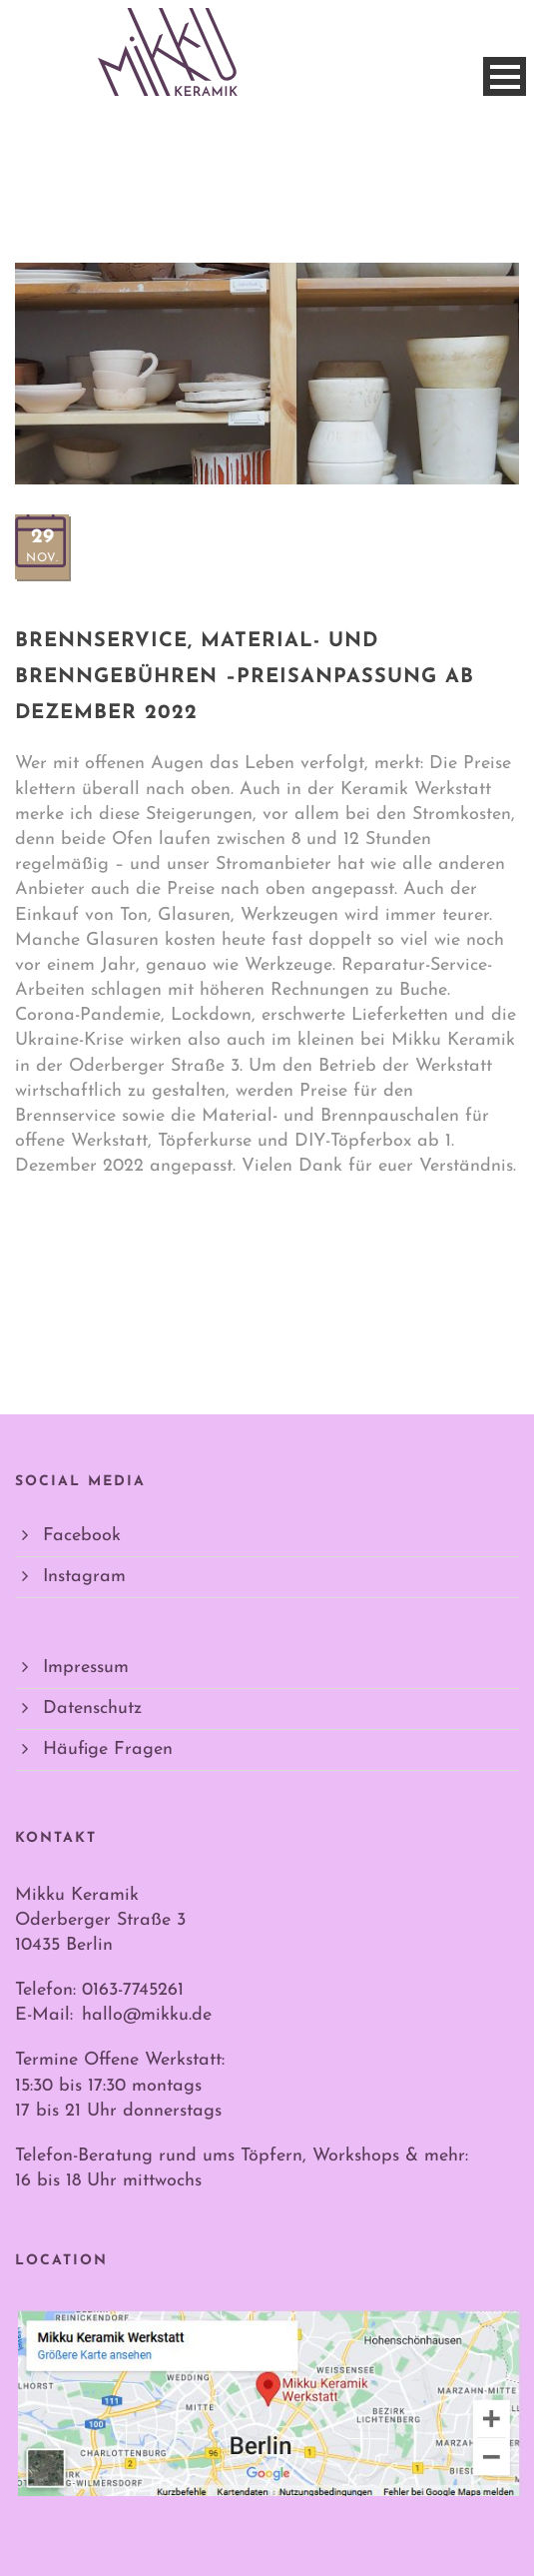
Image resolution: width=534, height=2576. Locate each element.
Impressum (86, 1667)
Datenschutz (92, 1708)
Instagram (84, 1576)
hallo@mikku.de (147, 2015)
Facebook (82, 1535)
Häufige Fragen (108, 1749)
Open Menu (504, 76)
